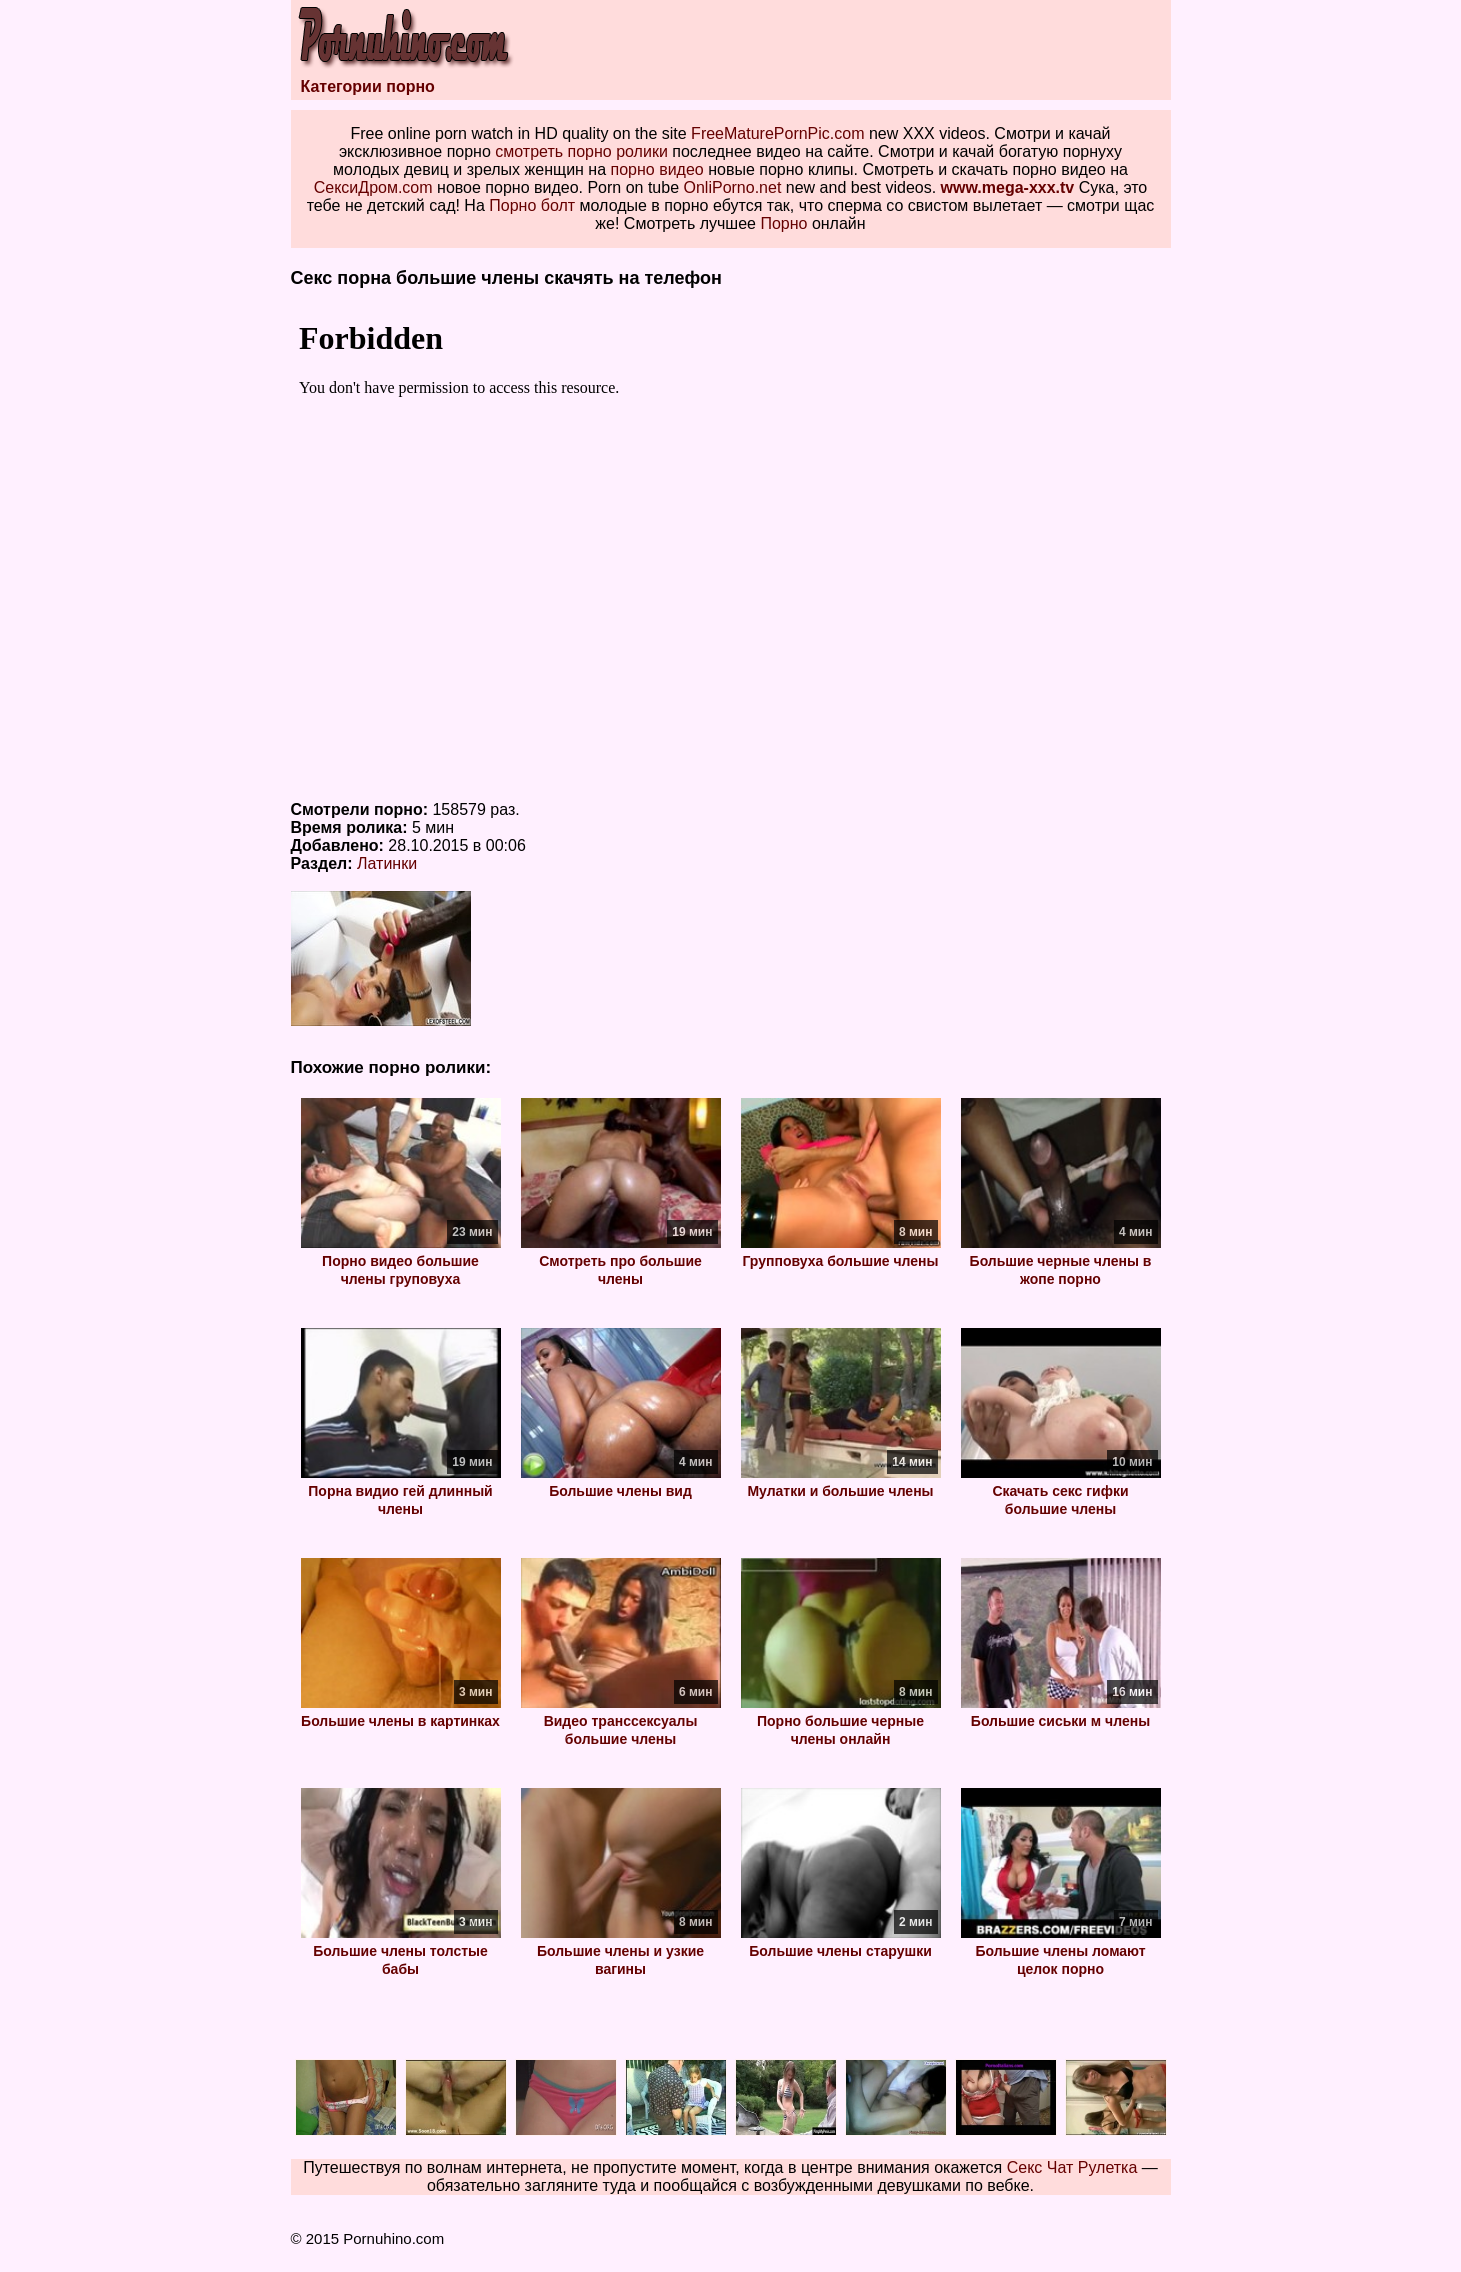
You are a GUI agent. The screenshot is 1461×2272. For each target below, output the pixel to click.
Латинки (387, 863)
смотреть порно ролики (581, 151)
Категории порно (368, 86)
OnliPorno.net (733, 187)
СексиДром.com (373, 187)
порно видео (657, 169)
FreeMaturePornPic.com (777, 133)
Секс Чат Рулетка (1072, 2167)
